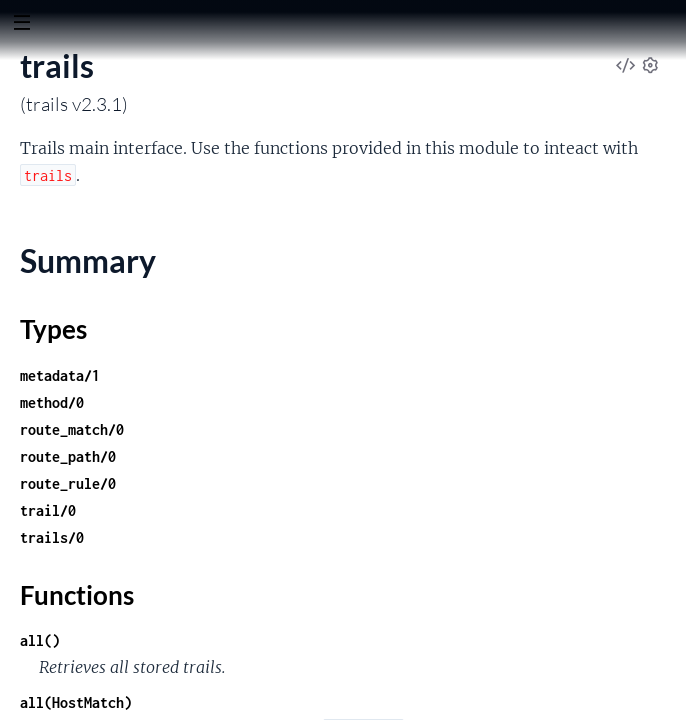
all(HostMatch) (76, 702)
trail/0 (48, 510)
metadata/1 (60, 375)
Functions (77, 595)
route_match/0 (72, 429)
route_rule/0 (68, 483)
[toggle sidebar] (21, 25)
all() (40, 640)
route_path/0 (68, 456)
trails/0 (52, 537)
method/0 (52, 402)
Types (53, 329)
